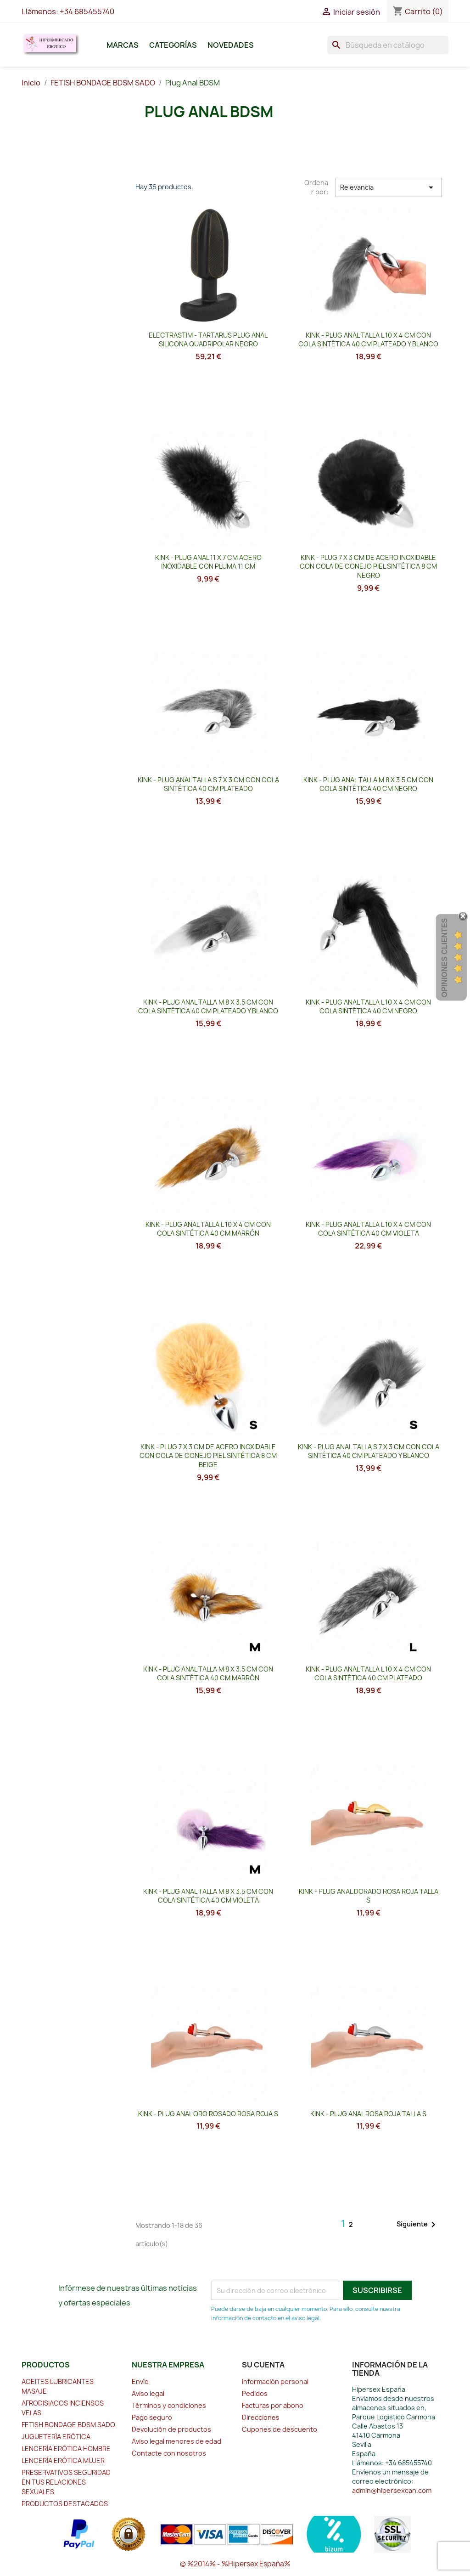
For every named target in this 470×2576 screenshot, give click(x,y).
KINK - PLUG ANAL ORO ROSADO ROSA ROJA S (208, 2113)
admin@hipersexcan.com (391, 2490)
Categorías (173, 45)
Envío (140, 2381)
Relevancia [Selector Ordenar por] (388, 187)
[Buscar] (387, 45)
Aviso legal (148, 2393)
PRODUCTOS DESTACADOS (65, 2503)
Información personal (275, 2381)
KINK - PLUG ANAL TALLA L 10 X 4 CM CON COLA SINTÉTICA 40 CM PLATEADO (368, 1674)
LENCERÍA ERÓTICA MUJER (63, 2460)
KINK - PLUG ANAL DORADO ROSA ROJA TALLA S (368, 1896)
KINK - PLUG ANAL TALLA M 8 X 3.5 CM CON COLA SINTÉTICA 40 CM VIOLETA (208, 1896)
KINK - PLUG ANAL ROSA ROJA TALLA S (368, 2113)
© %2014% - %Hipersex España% (235, 2564)
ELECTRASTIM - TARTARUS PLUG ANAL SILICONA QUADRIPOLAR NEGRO (208, 340)
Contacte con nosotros (169, 2453)
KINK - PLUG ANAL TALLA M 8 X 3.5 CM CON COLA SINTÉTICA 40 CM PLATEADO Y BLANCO (208, 1007)
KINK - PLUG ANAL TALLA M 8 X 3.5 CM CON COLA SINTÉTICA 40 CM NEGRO (368, 784)
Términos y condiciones (169, 2405)
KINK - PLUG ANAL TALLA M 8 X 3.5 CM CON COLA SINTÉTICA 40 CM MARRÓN (208, 1674)
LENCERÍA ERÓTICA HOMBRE (66, 2448)
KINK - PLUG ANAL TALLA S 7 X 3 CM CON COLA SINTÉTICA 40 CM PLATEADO (208, 784)
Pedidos (255, 2393)
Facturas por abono (272, 2405)
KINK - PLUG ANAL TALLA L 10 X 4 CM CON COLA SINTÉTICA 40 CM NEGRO (368, 1007)
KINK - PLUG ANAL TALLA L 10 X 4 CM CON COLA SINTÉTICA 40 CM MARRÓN (208, 1229)
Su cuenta (263, 2365)
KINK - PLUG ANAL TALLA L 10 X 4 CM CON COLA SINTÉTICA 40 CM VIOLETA (368, 1229)
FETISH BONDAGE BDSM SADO (68, 2424)
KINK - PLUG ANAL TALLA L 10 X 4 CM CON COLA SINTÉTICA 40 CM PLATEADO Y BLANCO (368, 340)
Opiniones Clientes (444, 957)
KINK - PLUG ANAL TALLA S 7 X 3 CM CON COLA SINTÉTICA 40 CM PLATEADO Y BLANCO (368, 1451)
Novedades (230, 45)
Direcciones (261, 2417)
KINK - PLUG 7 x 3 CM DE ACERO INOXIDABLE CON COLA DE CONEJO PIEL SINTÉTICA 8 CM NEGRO (368, 566)
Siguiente (418, 2224)
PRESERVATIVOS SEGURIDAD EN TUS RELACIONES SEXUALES (66, 2482)
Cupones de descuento (279, 2429)
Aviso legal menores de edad (176, 2441)
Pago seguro (152, 2417)
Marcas (122, 45)
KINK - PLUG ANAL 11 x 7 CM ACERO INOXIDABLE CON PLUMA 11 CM (208, 562)
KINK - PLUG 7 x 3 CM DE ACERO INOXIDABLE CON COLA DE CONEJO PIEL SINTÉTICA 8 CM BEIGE (208, 1455)
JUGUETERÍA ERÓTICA (56, 2436)
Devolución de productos (171, 2429)
